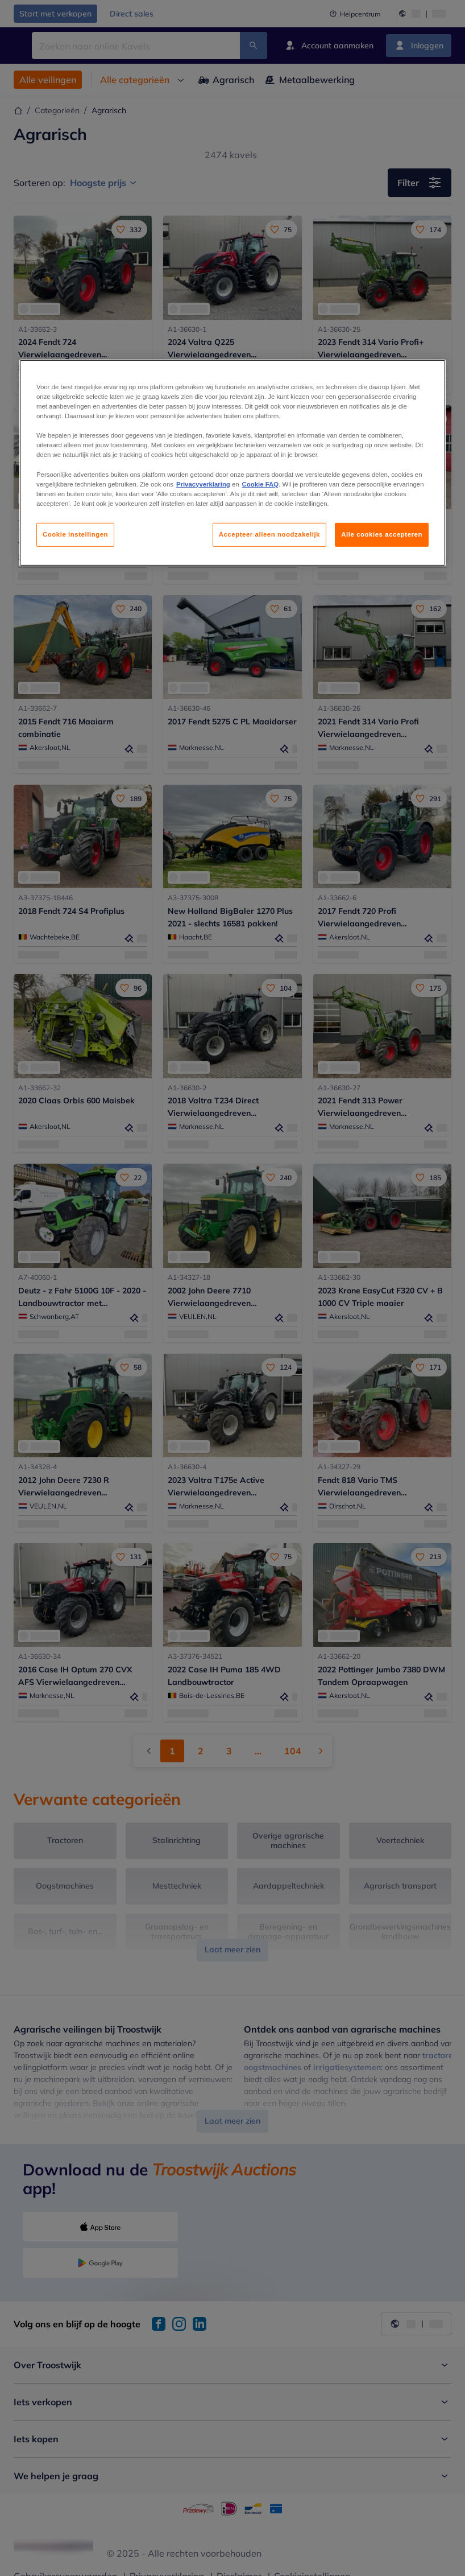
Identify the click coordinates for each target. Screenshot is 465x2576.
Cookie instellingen (75, 534)
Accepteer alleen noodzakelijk (269, 534)
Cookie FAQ (260, 484)
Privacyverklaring (203, 484)
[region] (232, 463)
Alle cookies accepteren (381, 534)
